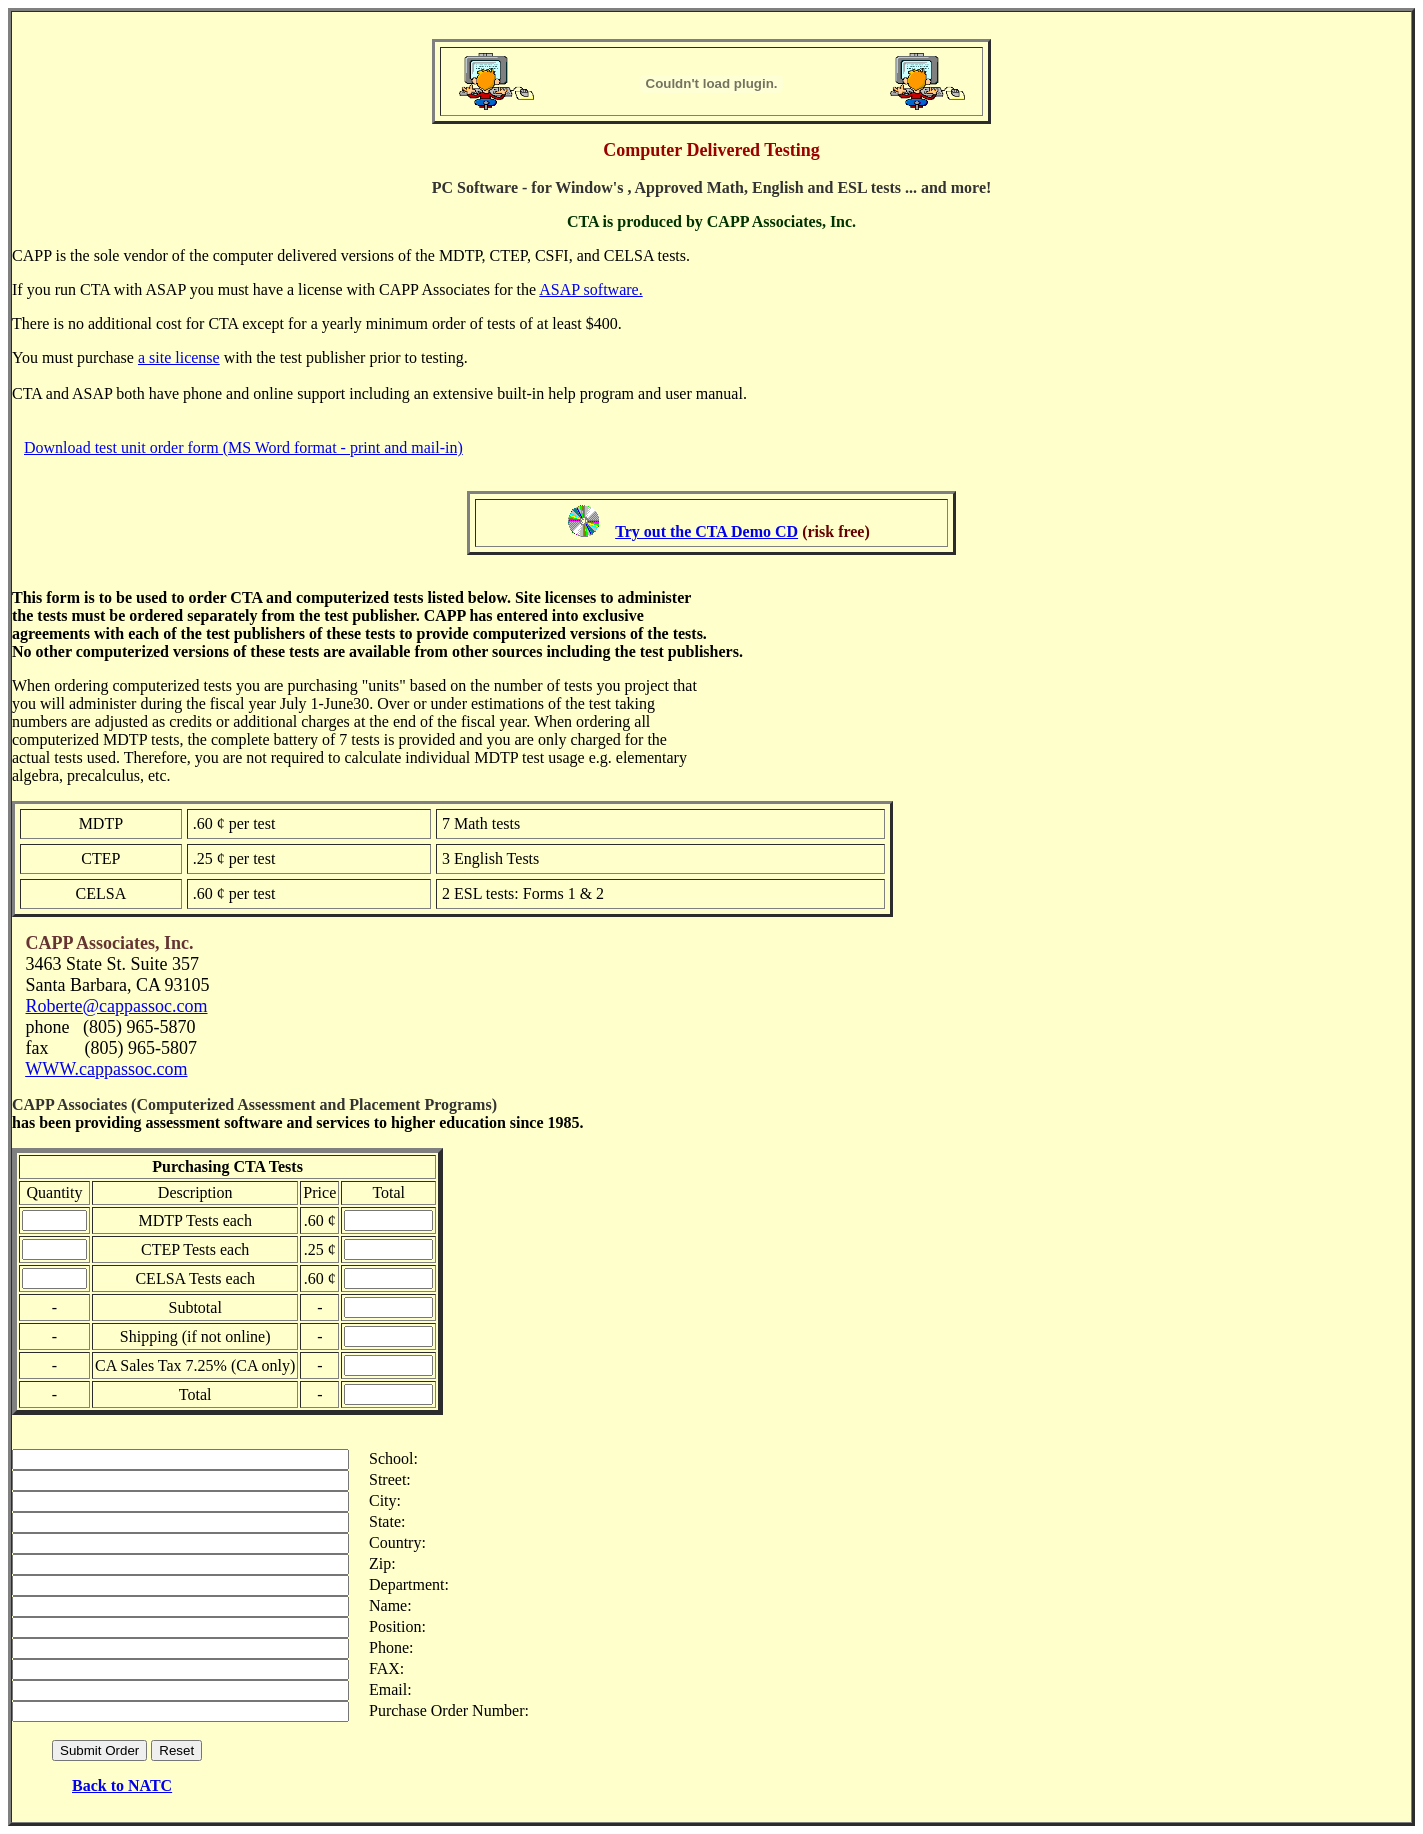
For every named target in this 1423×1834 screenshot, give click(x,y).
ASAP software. (590, 280)
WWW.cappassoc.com (106, 1060)
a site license (179, 348)
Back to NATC (122, 1776)
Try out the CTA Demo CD (706, 522)
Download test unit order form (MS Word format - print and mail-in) (243, 438)
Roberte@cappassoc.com (117, 997)
